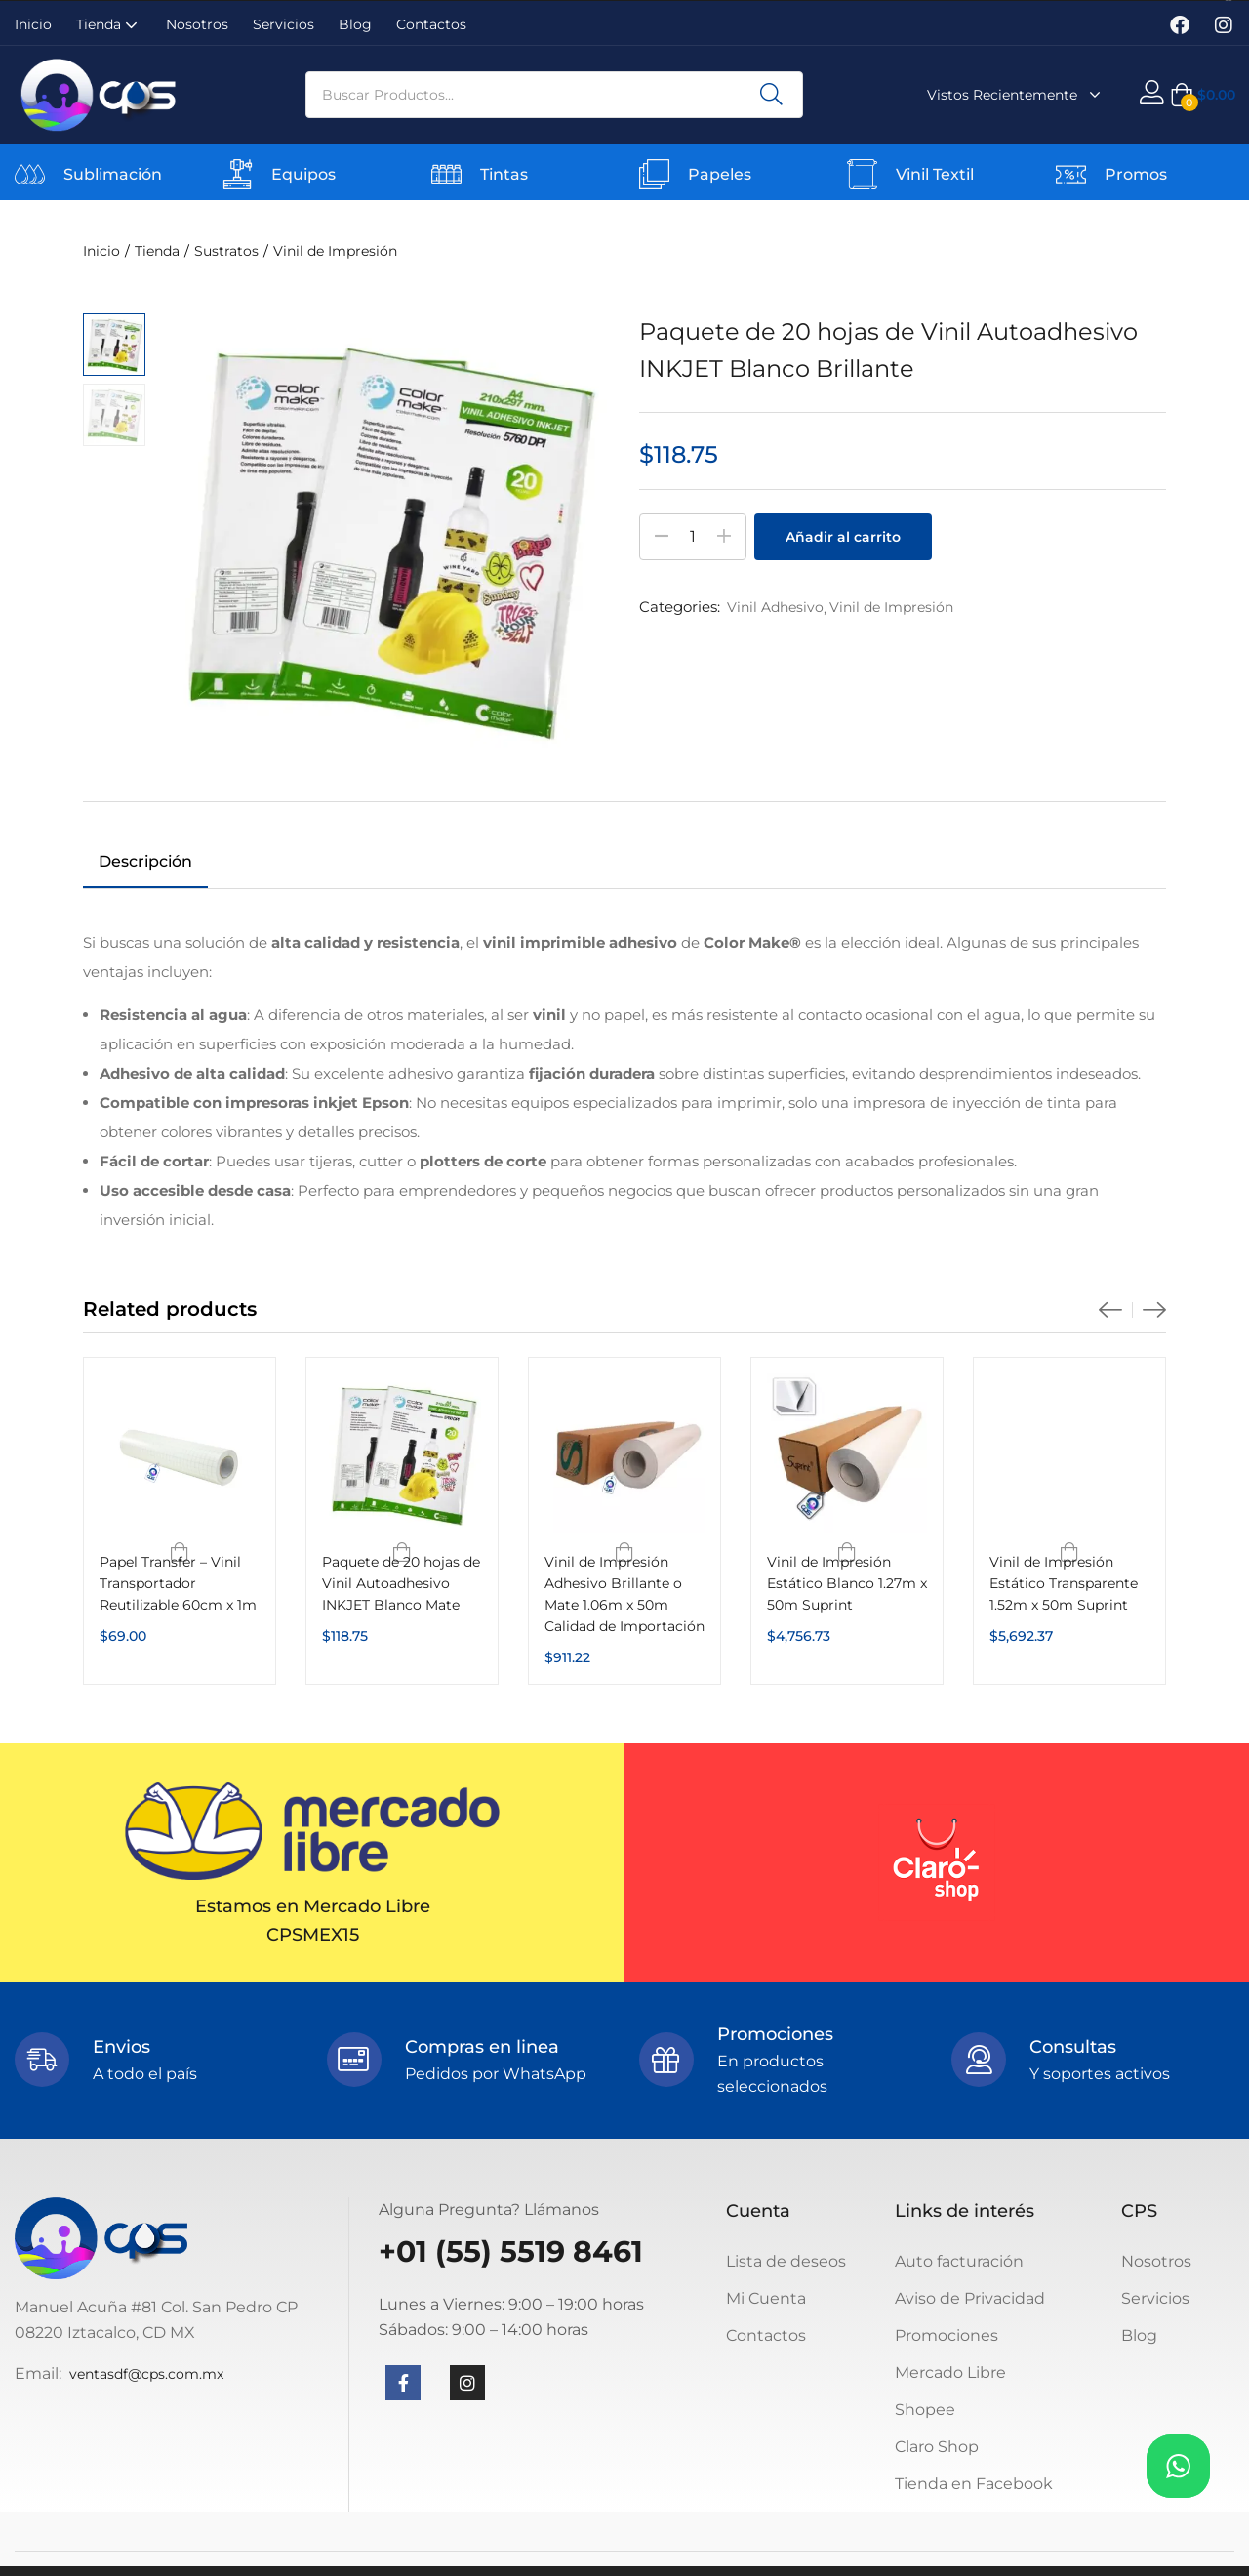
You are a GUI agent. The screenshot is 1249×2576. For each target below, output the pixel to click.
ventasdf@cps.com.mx (146, 2374)
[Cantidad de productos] (692, 536)
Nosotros (197, 24)
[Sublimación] (30, 174)
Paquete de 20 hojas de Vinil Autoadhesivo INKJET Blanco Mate (401, 1583)
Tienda (108, 24)
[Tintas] (446, 174)
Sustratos (226, 251)
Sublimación (112, 174)
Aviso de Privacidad (970, 2298)
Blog (355, 24)
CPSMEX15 (312, 1934)
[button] (1202, 94)
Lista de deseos (786, 2261)
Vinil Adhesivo (775, 607)
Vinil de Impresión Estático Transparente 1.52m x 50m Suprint (1063, 1583)
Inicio (33, 24)
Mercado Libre (950, 2372)
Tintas (504, 174)
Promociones (946, 2335)
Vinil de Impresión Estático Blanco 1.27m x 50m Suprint (847, 1583)
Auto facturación (959, 2261)
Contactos (431, 24)
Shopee (925, 2409)
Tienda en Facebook (974, 2483)
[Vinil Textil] (862, 174)
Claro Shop (937, 2446)
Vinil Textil (935, 174)
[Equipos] (237, 174)
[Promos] (1071, 174)
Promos (1136, 174)
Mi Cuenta (766, 2298)
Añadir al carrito (843, 537)
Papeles (719, 174)
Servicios (283, 24)
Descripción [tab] (145, 861)
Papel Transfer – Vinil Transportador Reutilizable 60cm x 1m (178, 1583)
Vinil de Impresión (335, 251)
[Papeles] (654, 174)
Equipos (303, 174)
